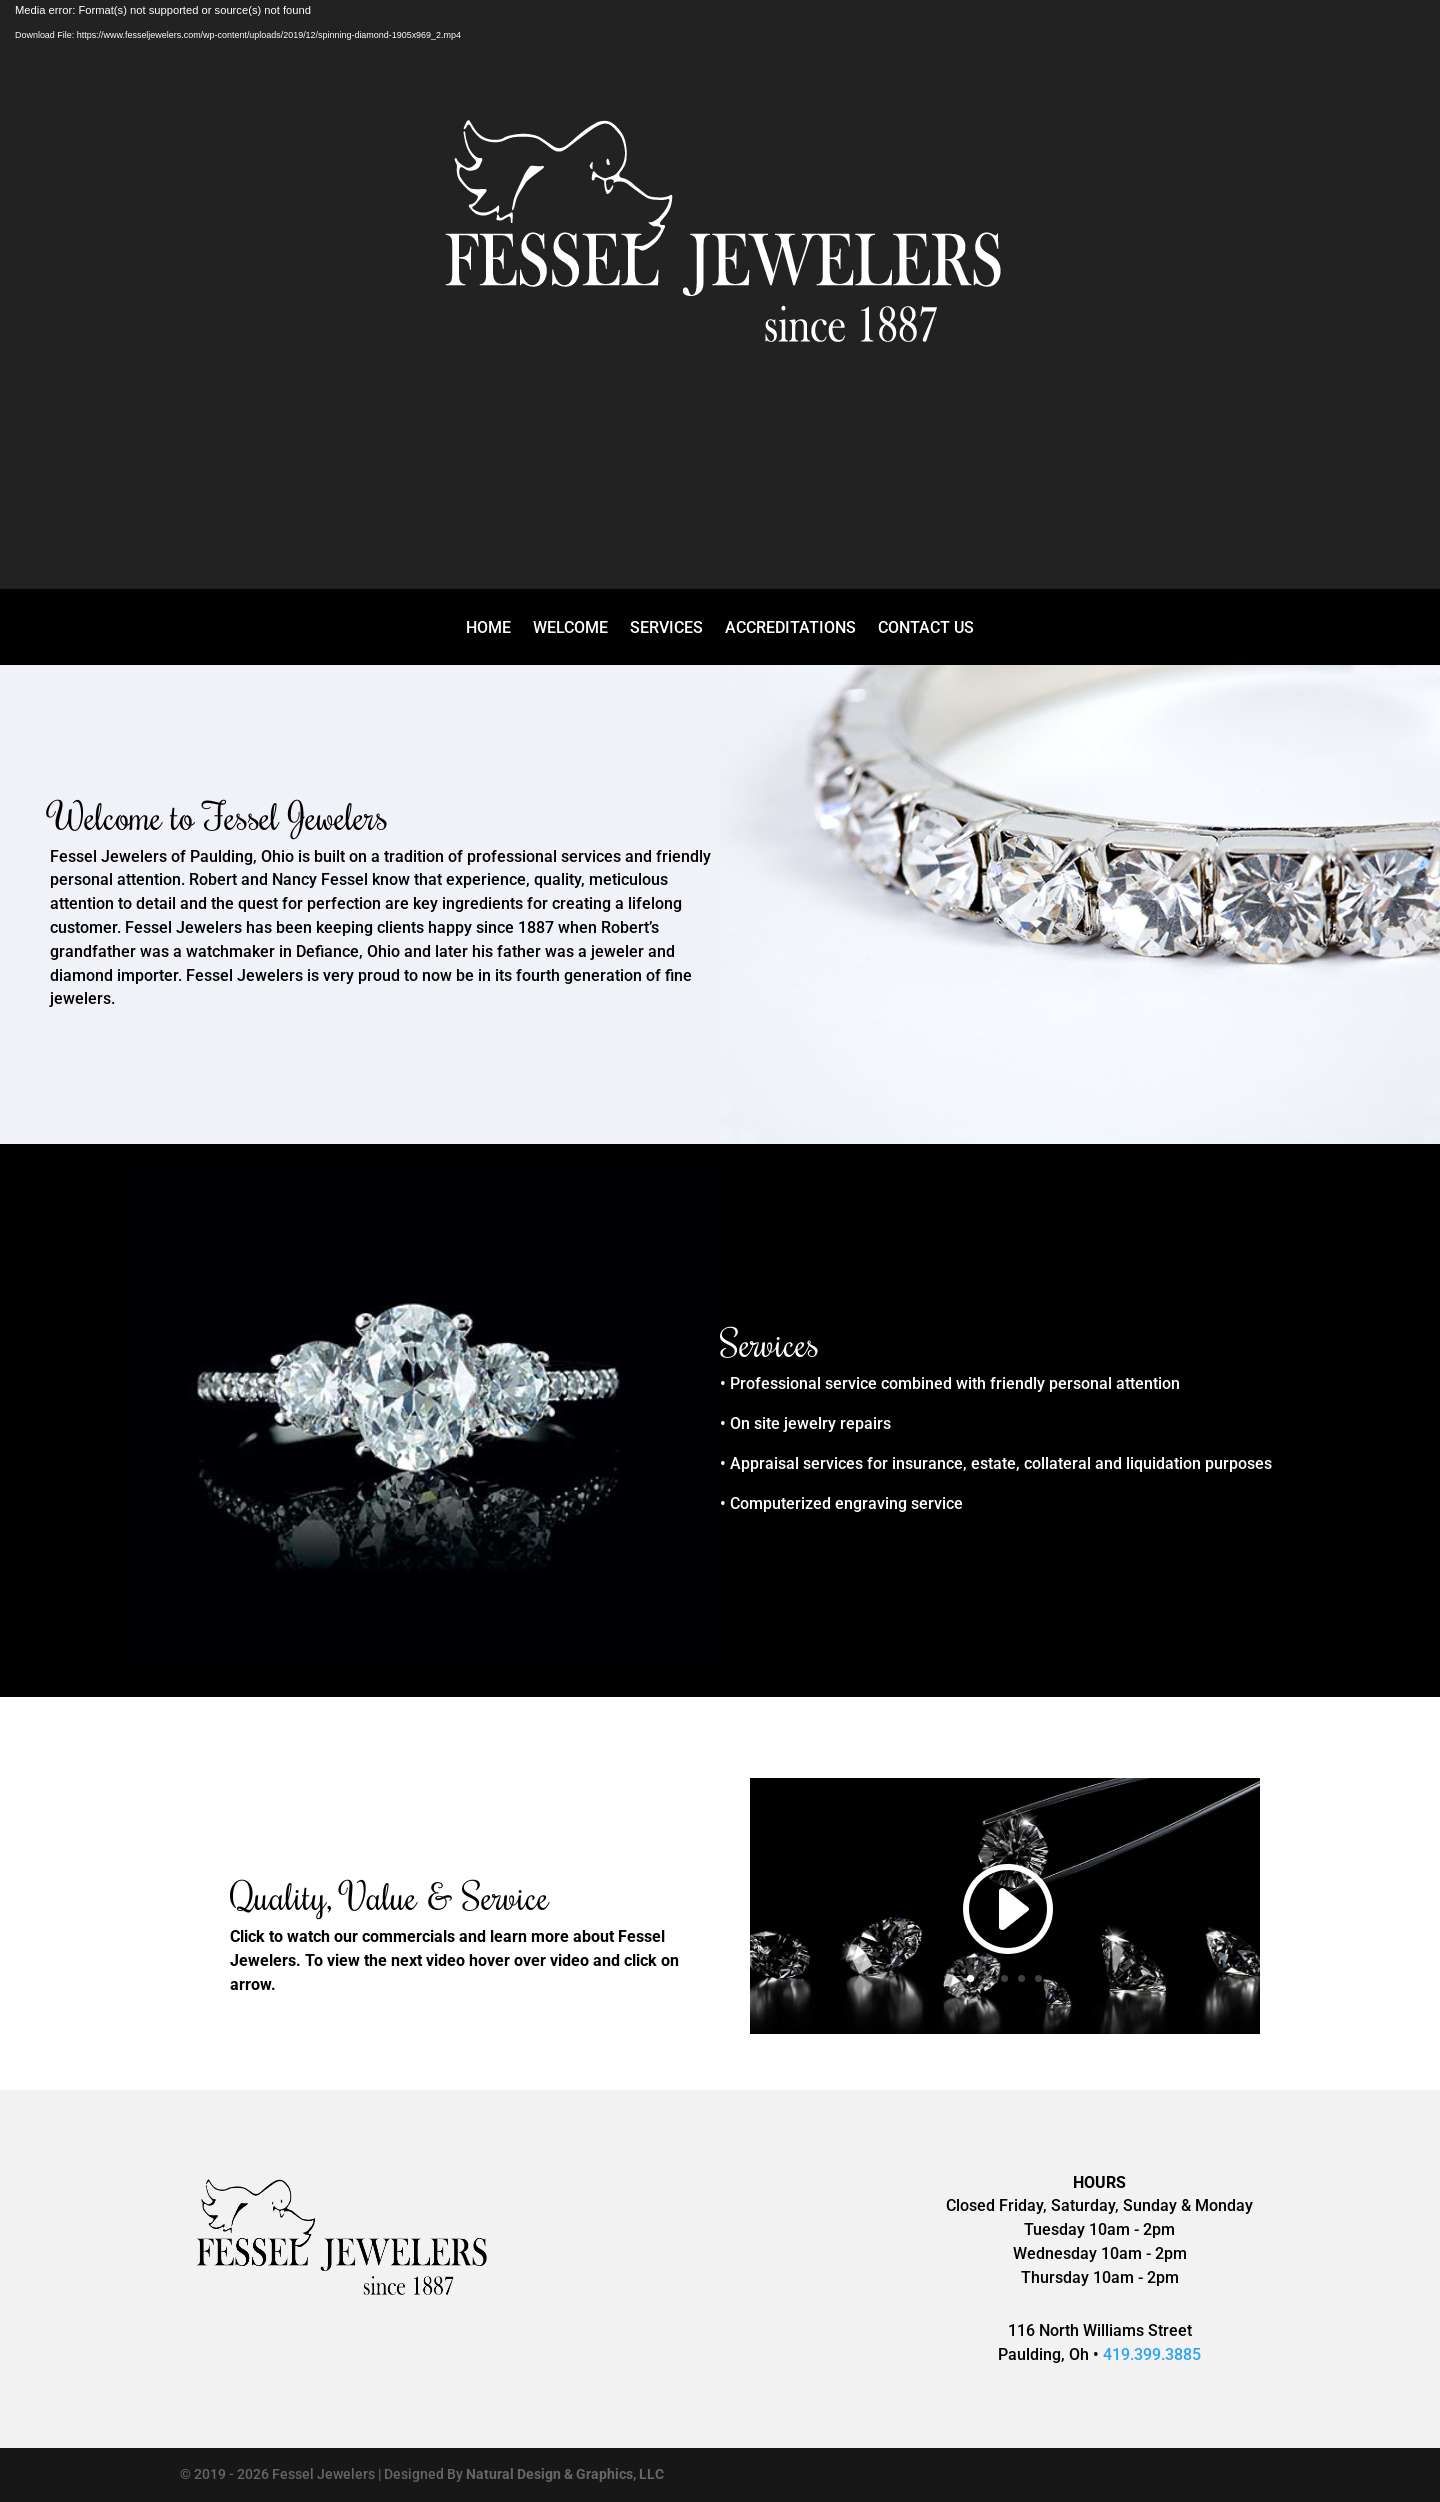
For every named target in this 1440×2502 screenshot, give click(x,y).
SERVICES (666, 629)
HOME (488, 629)
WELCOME (570, 629)
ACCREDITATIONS (790, 629)
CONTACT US (926, 629)
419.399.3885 (1152, 2354)
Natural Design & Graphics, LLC (565, 2474)
